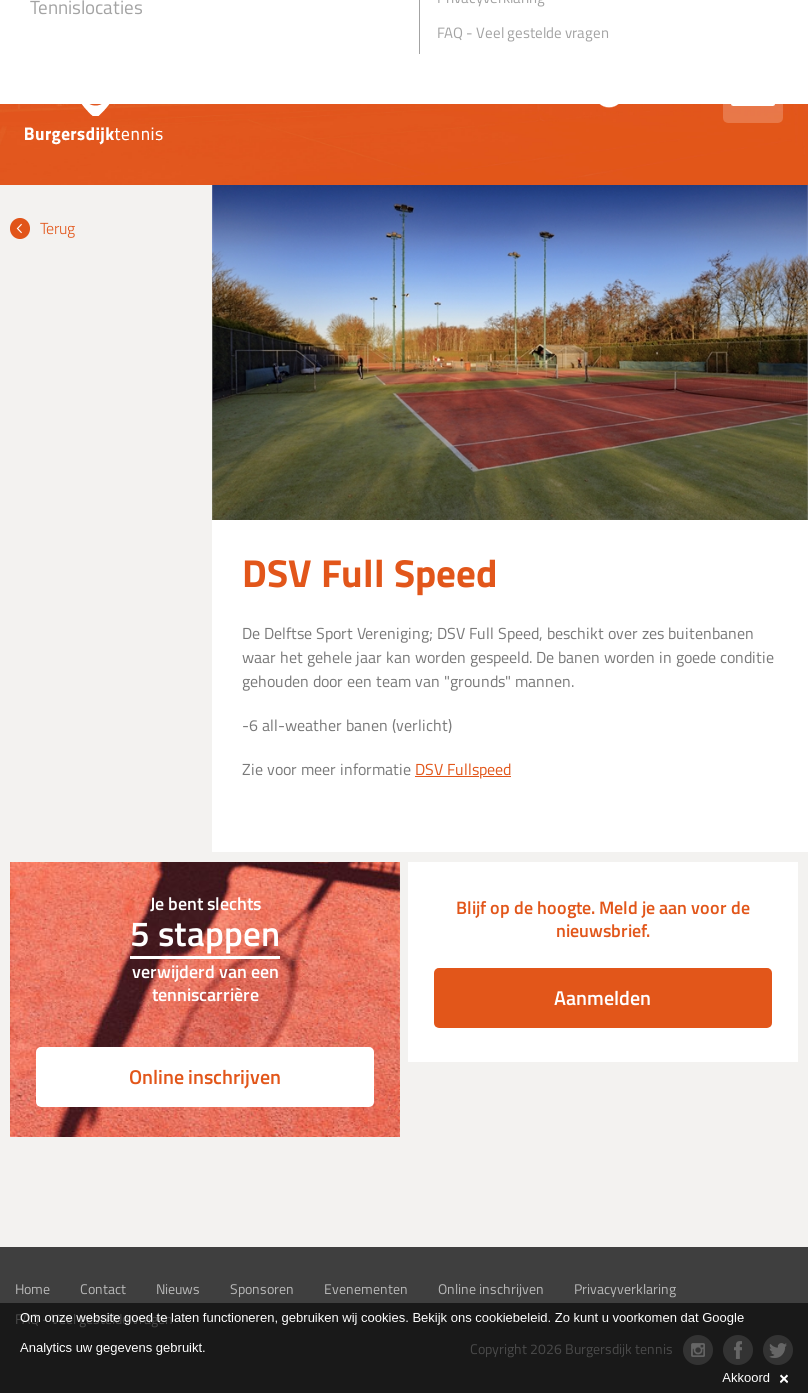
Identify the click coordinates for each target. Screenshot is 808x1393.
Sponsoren (262, 1288)
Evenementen (366, 1288)
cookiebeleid (511, 1317)
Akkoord (755, 1377)
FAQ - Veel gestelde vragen (523, 32)
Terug (57, 228)
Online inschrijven (205, 1076)
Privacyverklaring (625, 1288)
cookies (383, 1317)
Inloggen (669, 91)
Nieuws (178, 1288)
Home (32, 1288)
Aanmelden (602, 997)
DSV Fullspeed (463, 769)
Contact (103, 1288)
